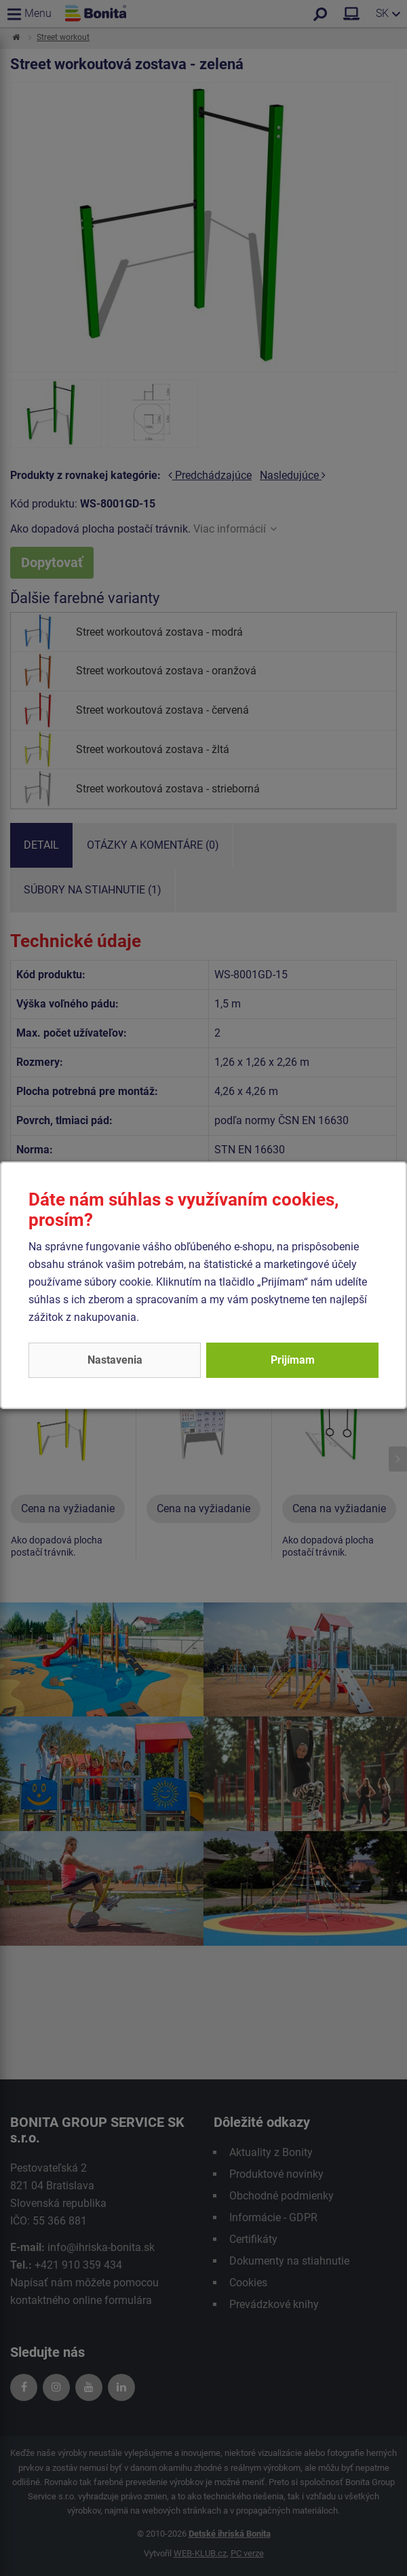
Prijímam (293, 1359)
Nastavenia (115, 1359)
